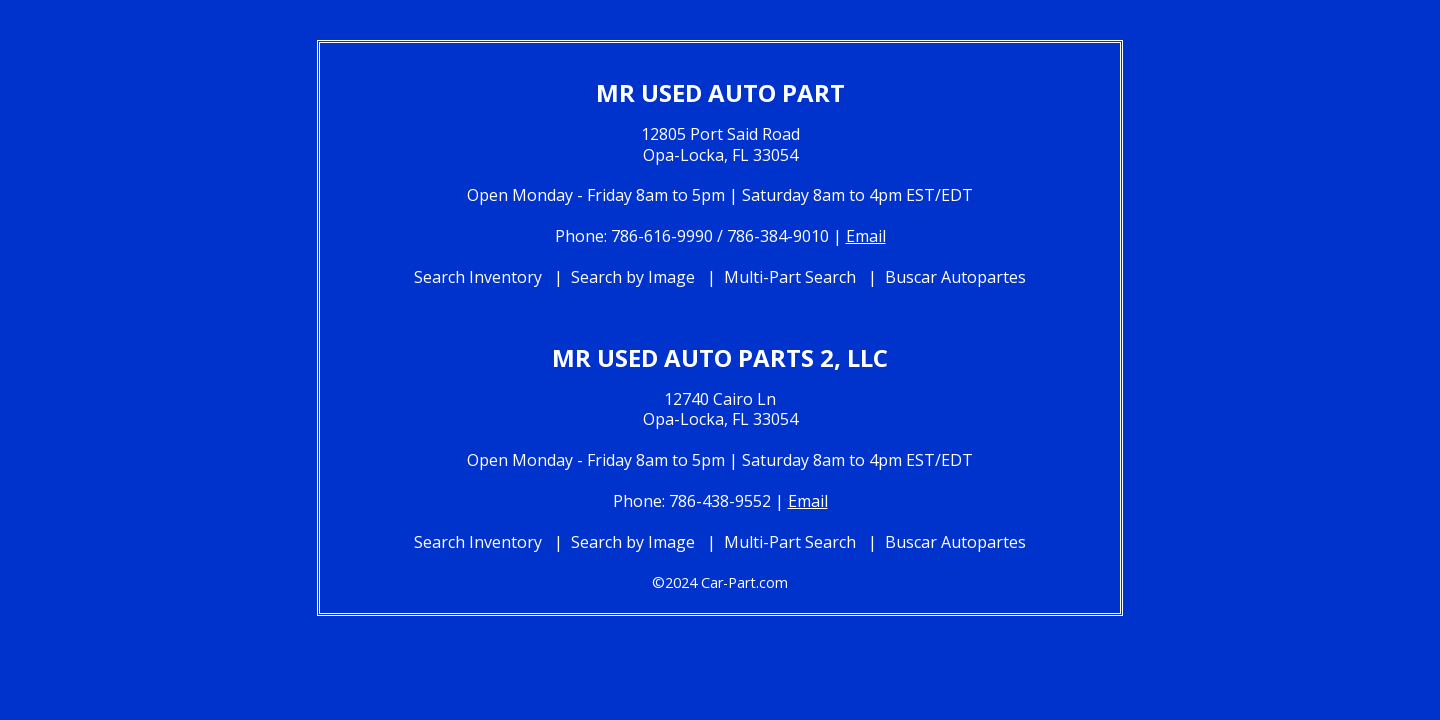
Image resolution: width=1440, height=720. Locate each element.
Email (866, 236)
